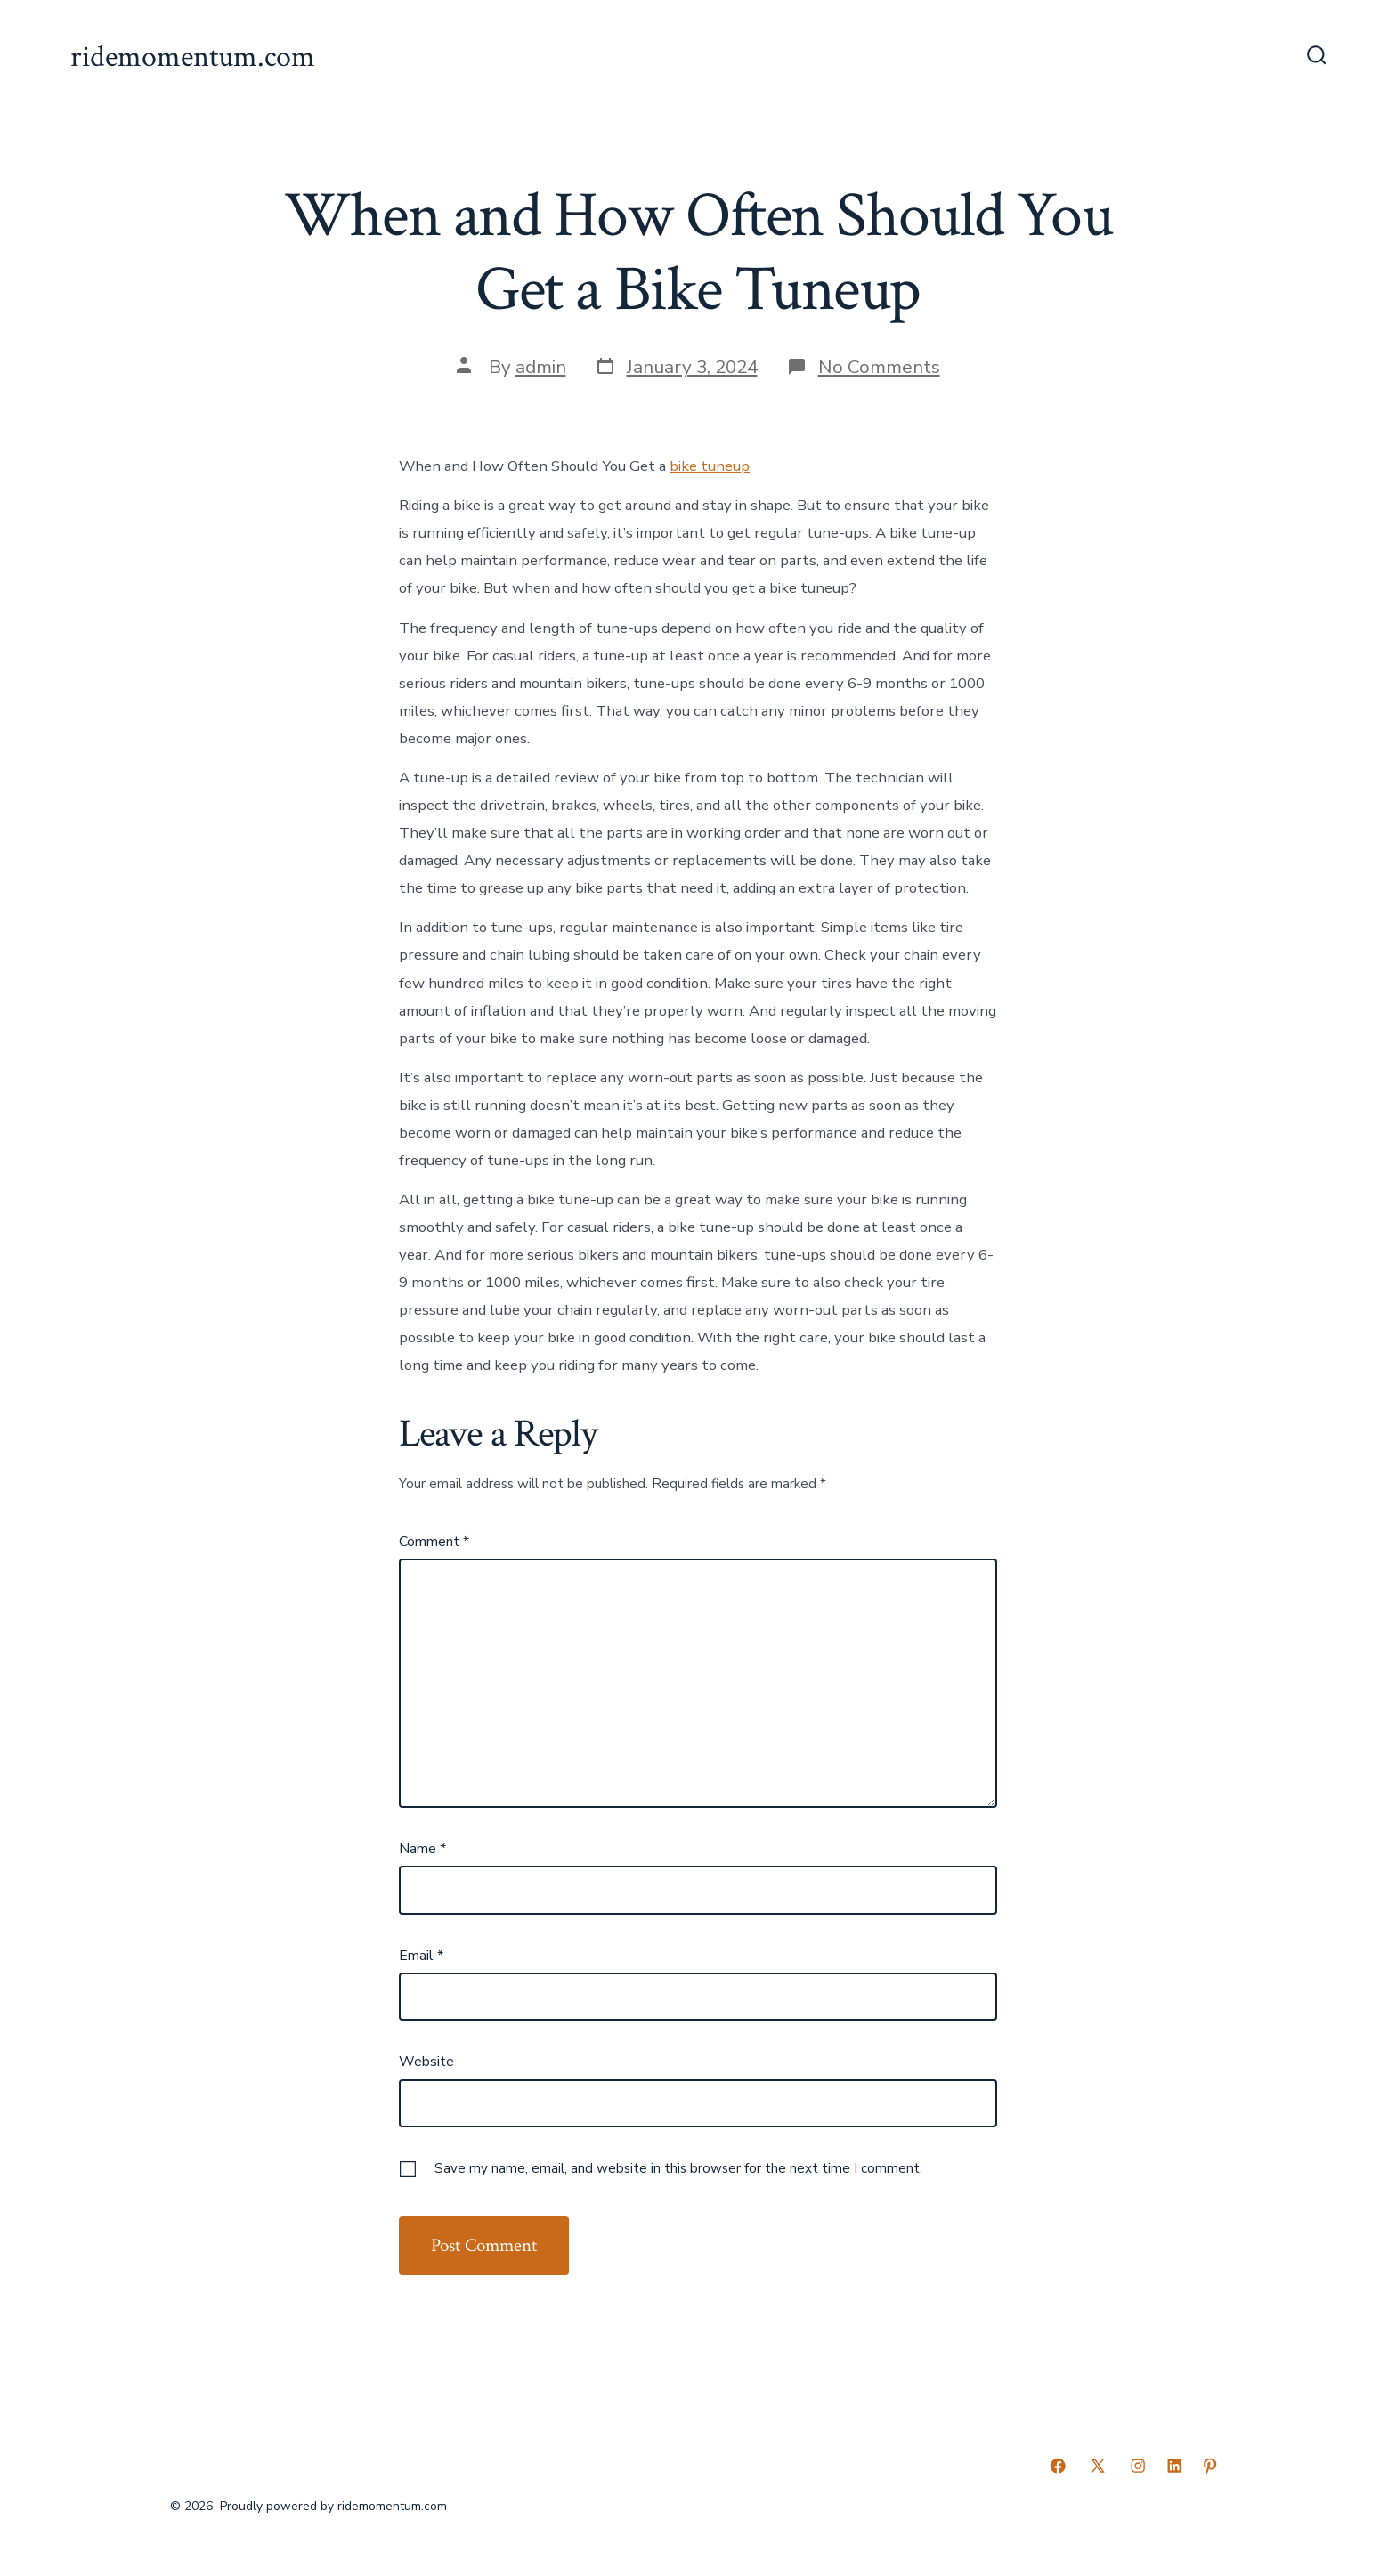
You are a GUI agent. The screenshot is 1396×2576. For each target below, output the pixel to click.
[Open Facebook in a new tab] (1058, 2466)
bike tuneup (710, 466)
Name (422, 1849)
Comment (434, 1541)
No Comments (879, 366)
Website (426, 2061)
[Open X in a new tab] (1097, 2466)
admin (540, 366)
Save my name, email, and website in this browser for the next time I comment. (678, 2168)
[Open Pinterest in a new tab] (1210, 2466)
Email (421, 1955)
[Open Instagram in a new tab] (1138, 2466)
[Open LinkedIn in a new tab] (1174, 2466)
